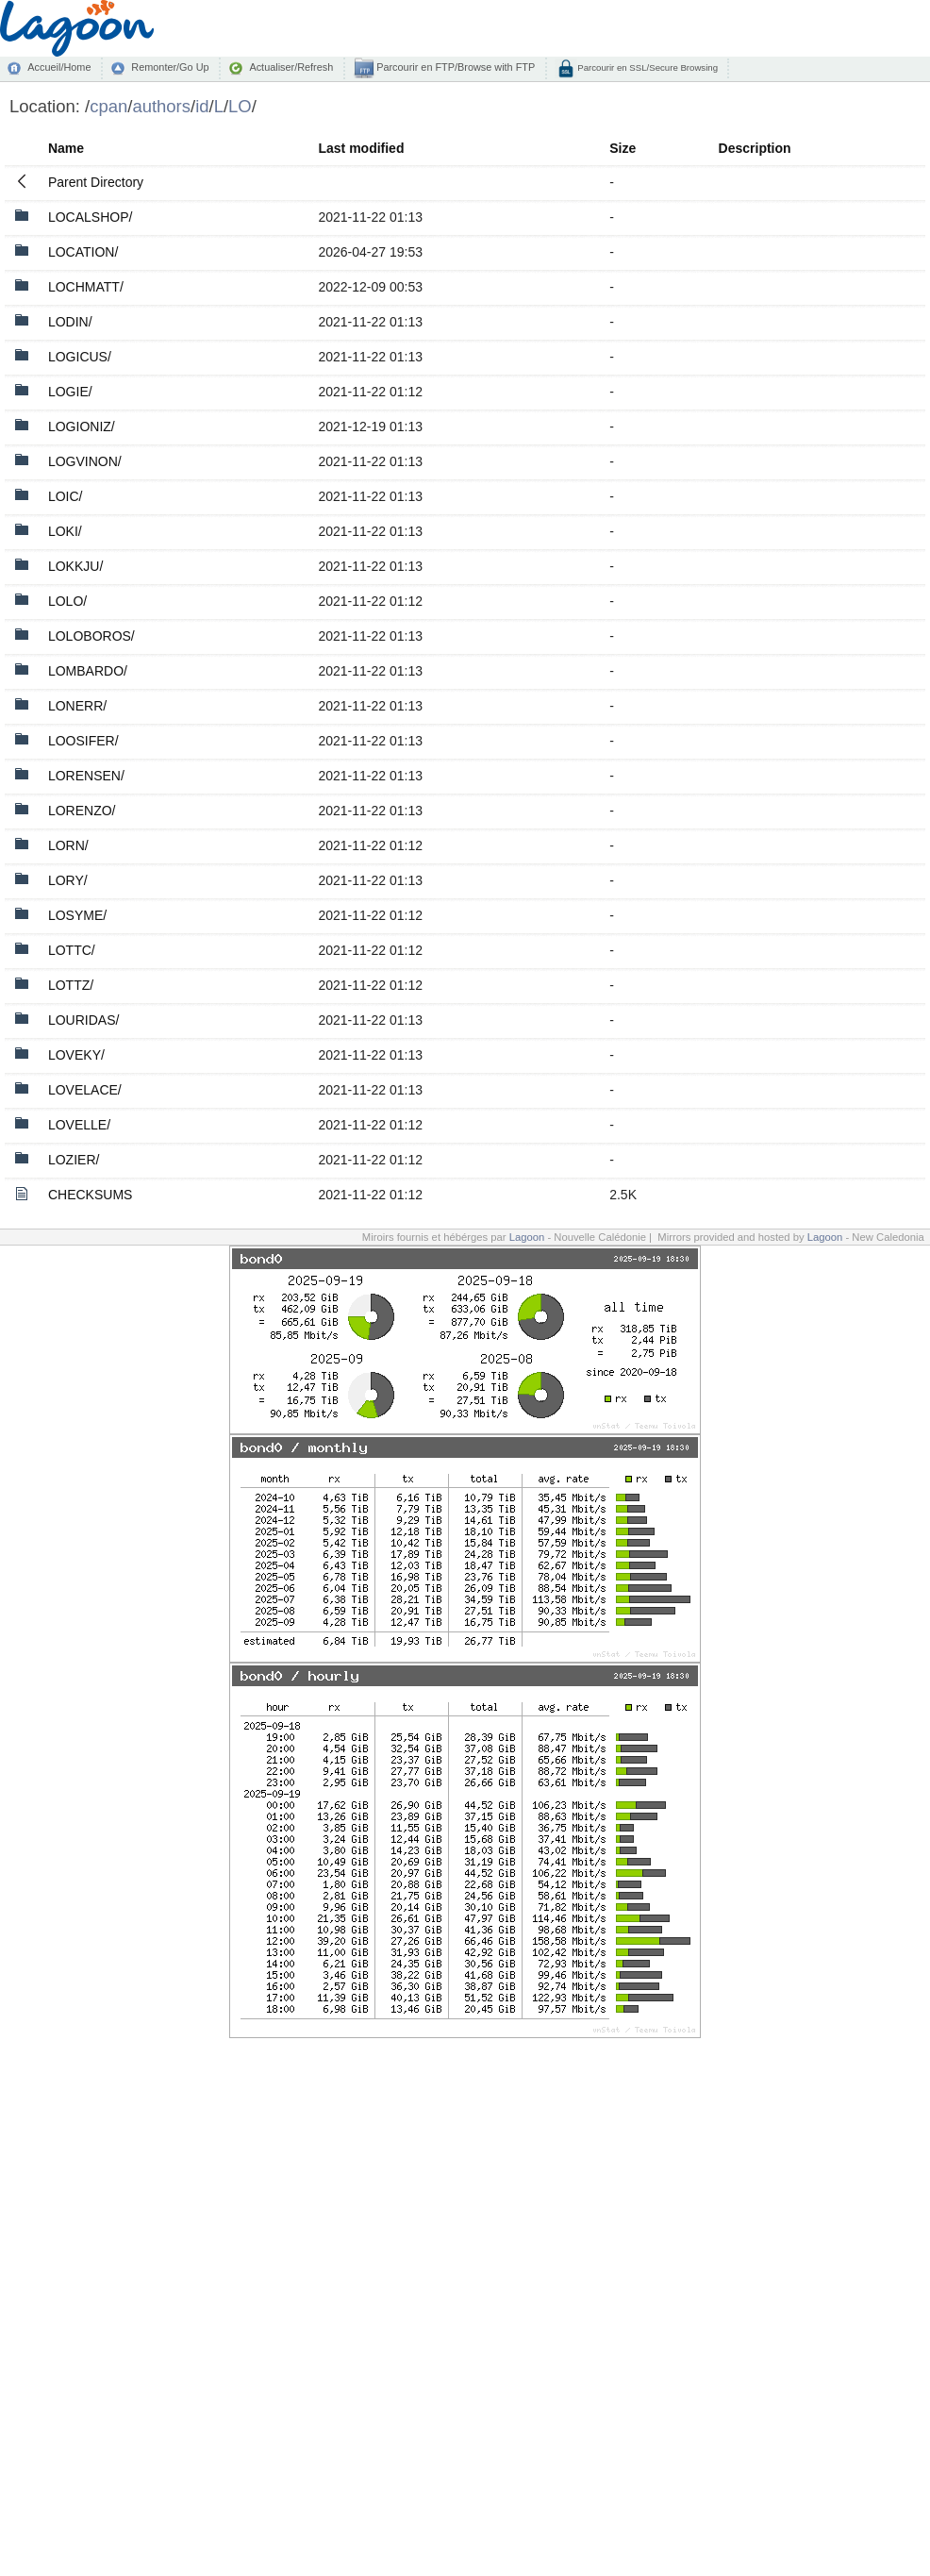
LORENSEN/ (86, 775)
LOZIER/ (73, 1159)
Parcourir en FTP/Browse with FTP (454, 67)
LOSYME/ (77, 915)
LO (240, 106)
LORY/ (68, 880)
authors (161, 106)
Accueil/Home (59, 67)
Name (66, 148)
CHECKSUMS (90, 1194)
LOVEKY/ (76, 1054)
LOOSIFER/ (83, 740)
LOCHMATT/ (86, 286)
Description (755, 148)
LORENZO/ (82, 810)
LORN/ (68, 845)
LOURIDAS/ (83, 1020)
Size (622, 148)
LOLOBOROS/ (91, 636)
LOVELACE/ (85, 1089)
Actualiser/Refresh (291, 67)
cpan (108, 106)
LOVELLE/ (79, 1124)
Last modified (361, 148)
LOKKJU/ (75, 566)
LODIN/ (70, 321)
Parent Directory (95, 182)
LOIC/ (65, 496)
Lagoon (527, 1237)
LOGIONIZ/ (81, 426)
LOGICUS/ (79, 356)
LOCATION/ (83, 251)
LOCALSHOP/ (90, 217)
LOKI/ (65, 531)
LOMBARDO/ (87, 670)
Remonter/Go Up (169, 67)
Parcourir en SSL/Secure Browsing (646, 67)
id (201, 106)
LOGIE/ (70, 391)
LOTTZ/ (70, 985)
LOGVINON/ (85, 461)
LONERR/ (77, 705)
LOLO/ (67, 601)
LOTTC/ (71, 950)
